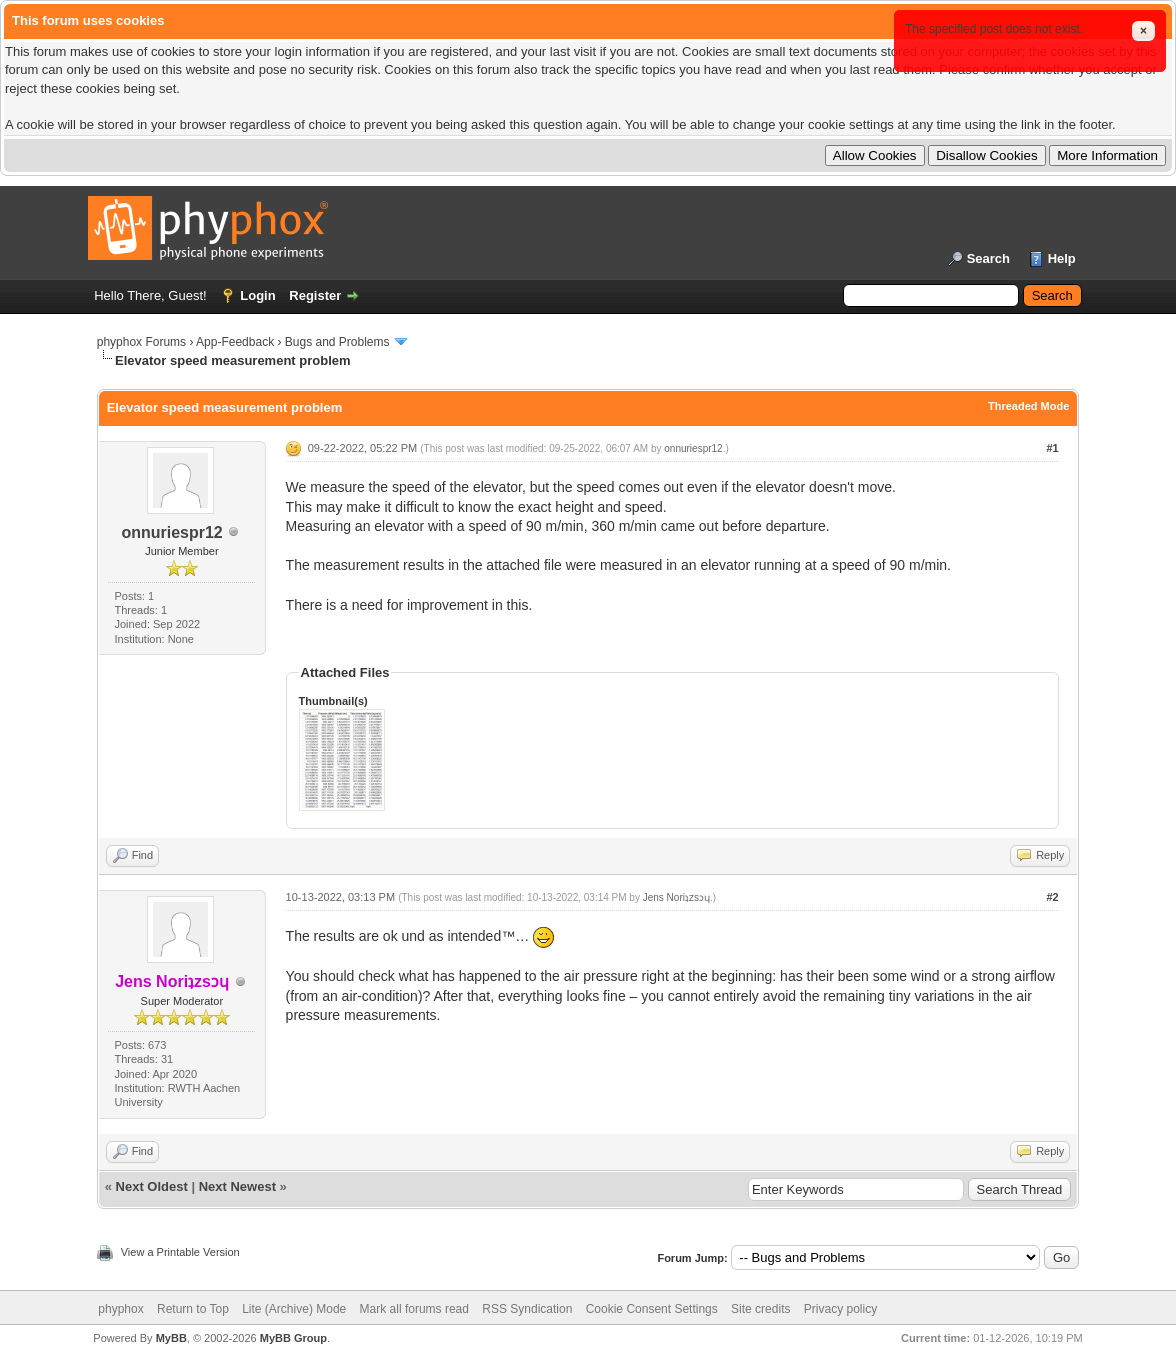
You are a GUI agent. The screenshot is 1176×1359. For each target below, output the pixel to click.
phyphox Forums (141, 342)
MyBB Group (293, 1338)
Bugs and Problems (337, 342)
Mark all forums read (414, 1309)
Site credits (760, 1309)
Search (988, 258)
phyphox (120, 1309)
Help (1062, 258)
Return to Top (193, 1309)
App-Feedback (235, 342)
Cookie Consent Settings (652, 1309)
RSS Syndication (527, 1309)
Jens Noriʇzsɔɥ (676, 897)
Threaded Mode (1028, 406)
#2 (1052, 897)
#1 (1052, 448)
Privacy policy (840, 1309)
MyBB (171, 1338)
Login (257, 295)
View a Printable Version (180, 1252)
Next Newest (237, 1186)
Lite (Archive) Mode (294, 1309)
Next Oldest (152, 1186)
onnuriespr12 (171, 532)
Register (315, 295)
